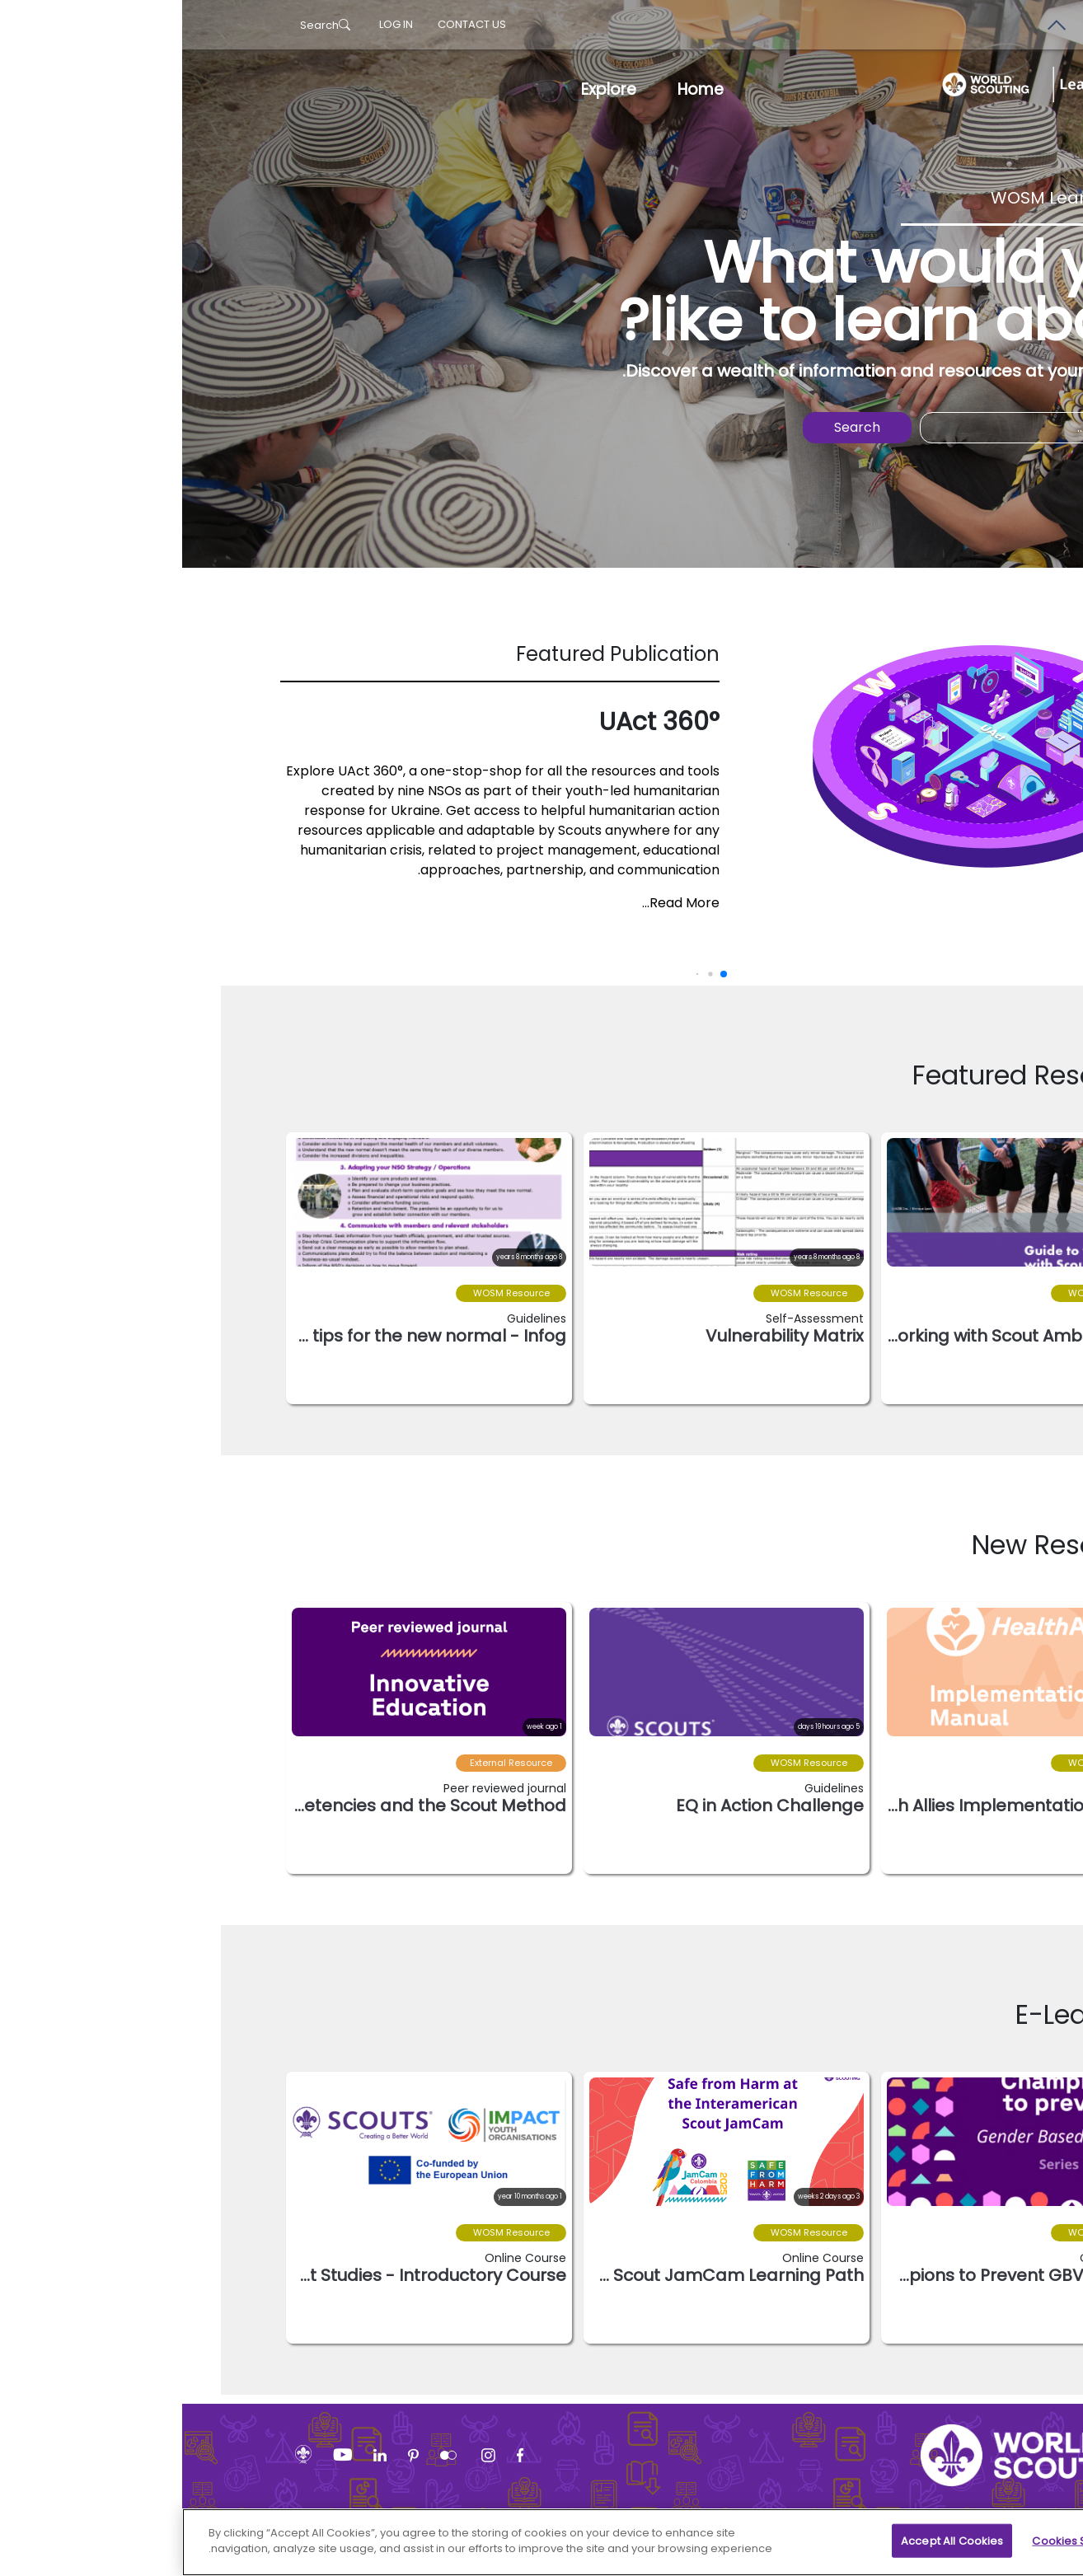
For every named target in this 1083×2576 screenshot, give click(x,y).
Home (518, 89)
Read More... (498, 902)
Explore (426, 89)
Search (143, 25)
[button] (956, 1547)
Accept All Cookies (770, 2550)
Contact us (290, 24)
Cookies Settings (895, 2550)
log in (214, 24)
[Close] (1056, 2549)
